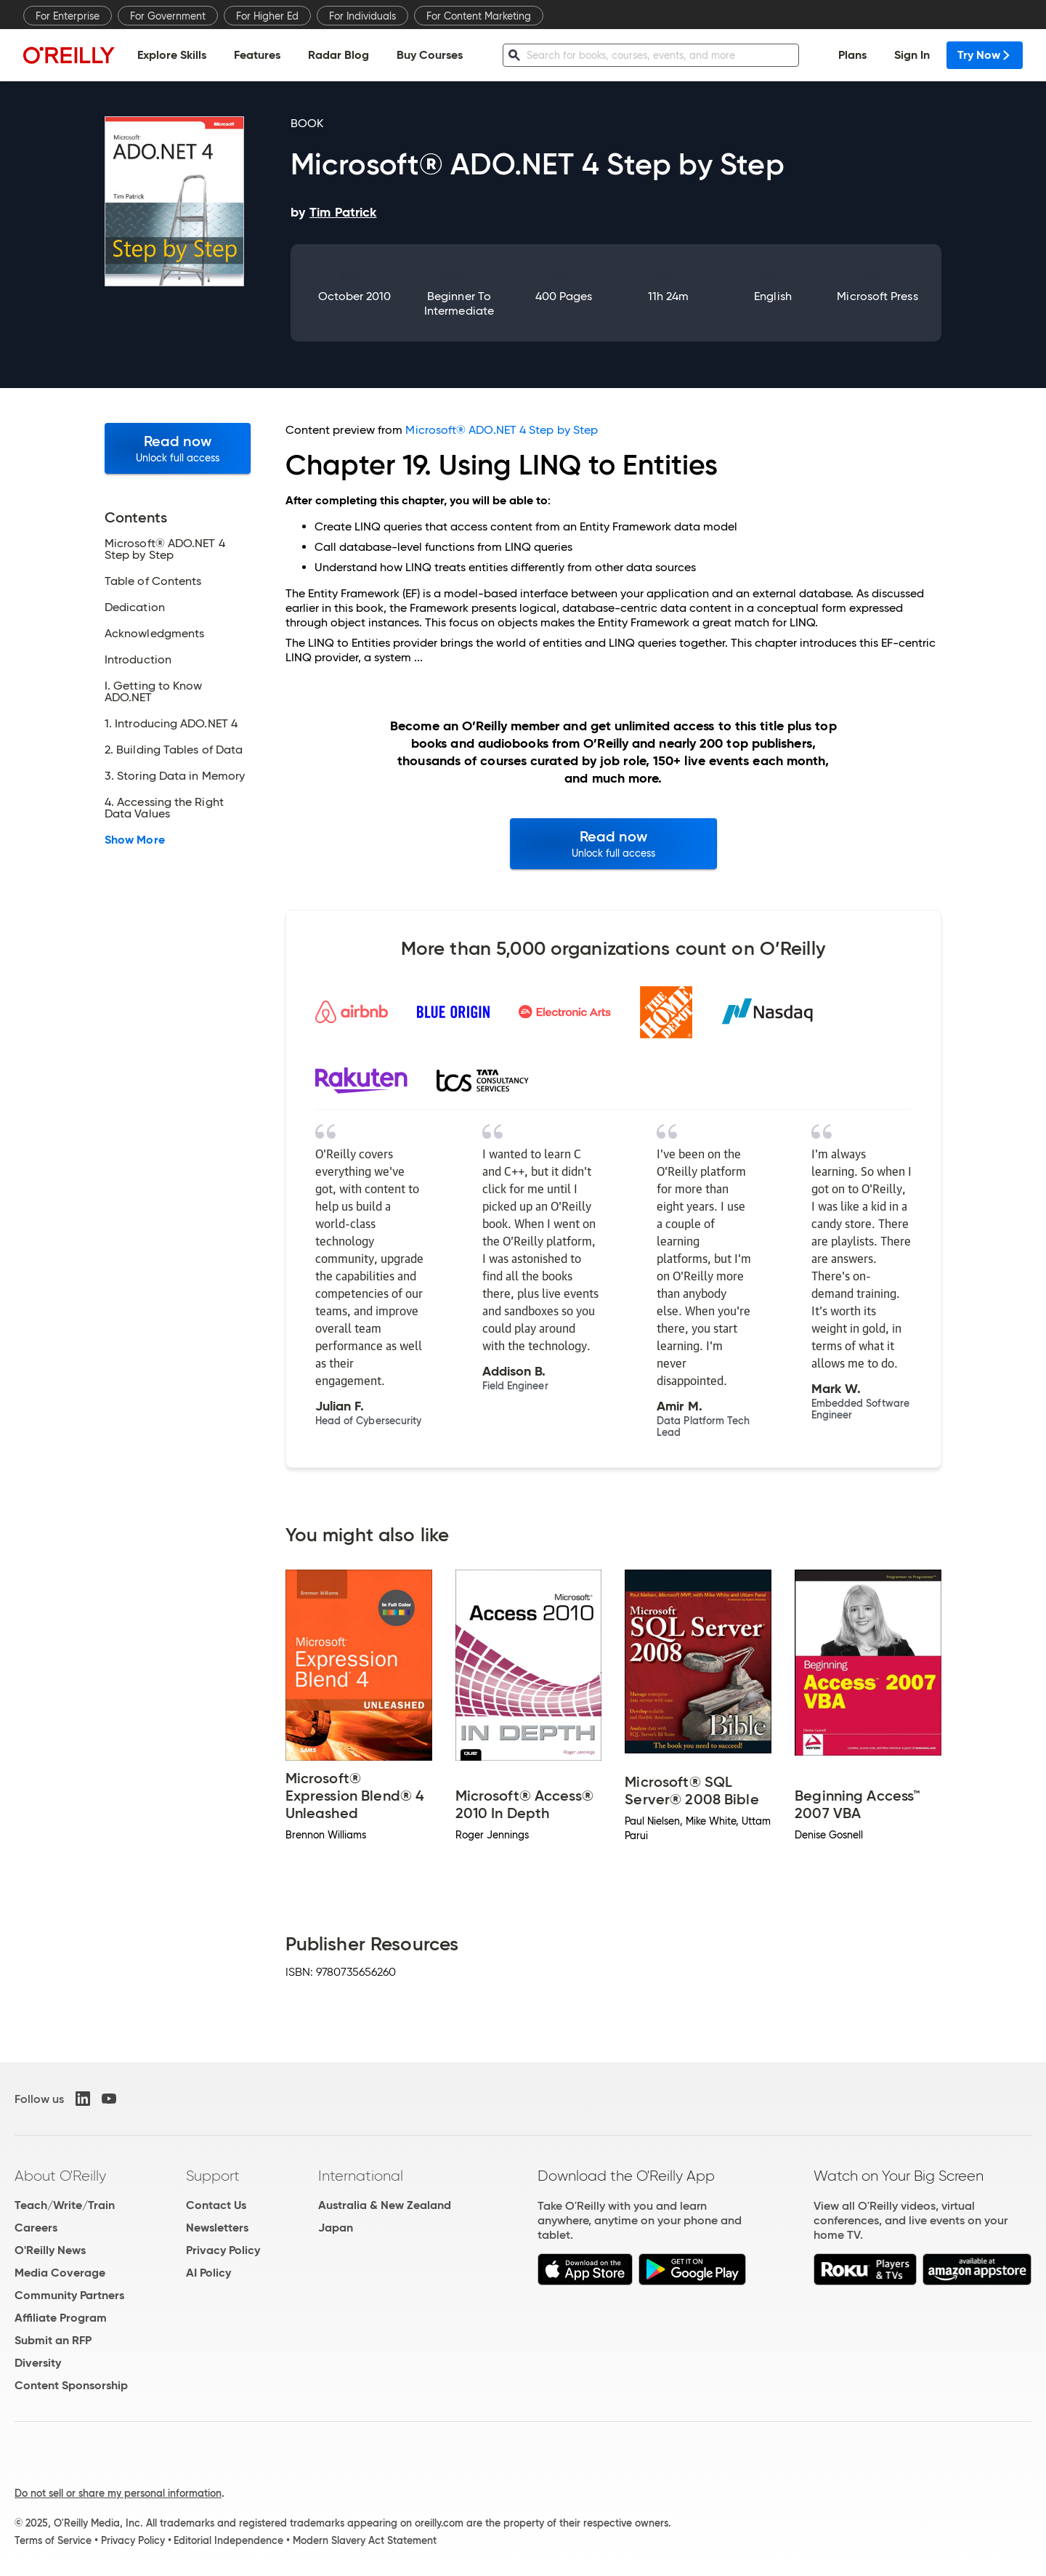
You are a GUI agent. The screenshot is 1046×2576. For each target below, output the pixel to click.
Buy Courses (430, 54)
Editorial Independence (228, 2540)
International (360, 2175)
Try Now (984, 54)
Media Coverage (60, 2272)
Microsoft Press (877, 296)
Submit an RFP (53, 2340)
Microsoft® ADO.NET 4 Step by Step (501, 430)
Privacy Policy (223, 2250)
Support (213, 2175)
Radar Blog (338, 54)
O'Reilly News (50, 2250)
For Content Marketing (478, 16)
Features (257, 54)
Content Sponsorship (71, 2385)
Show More (135, 840)
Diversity (38, 2362)
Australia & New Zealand (384, 2205)
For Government (168, 16)
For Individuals (362, 16)
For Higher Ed (267, 16)
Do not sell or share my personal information (118, 2493)
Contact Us (216, 2205)
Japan (335, 2227)
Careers (36, 2227)
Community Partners (69, 2295)
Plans (852, 54)
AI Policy (208, 2272)
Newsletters (217, 2227)
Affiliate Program (61, 2317)
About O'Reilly (60, 2175)
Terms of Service (53, 2540)
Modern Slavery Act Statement (365, 2540)
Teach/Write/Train (65, 2205)
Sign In (912, 54)
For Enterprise (68, 16)
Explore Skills (171, 54)
